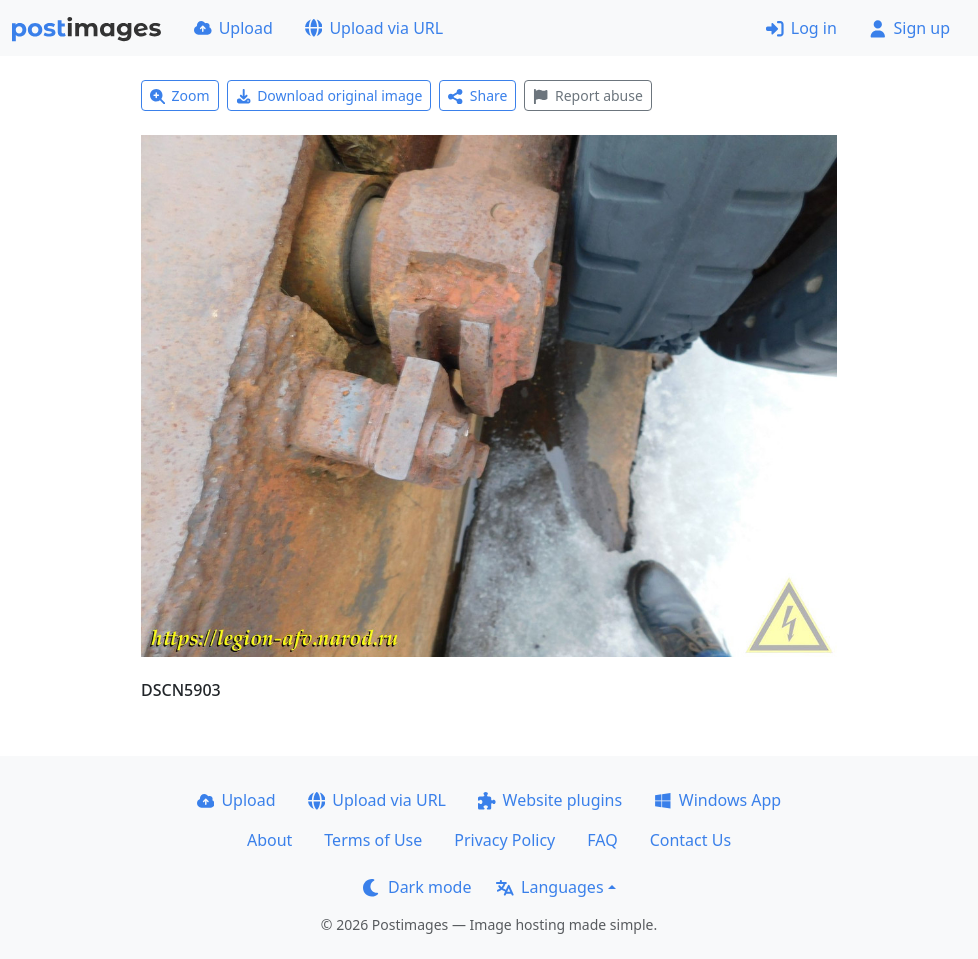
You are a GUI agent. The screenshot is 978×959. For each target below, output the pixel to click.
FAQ (602, 840)
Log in (801, 28)
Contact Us (690, 840)
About (269, 840)
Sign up (909, 28)
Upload (233, 28)
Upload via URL (374, 28)
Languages (549, 887)
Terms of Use (373, 840)
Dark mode (417, 887)
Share (477, 95)
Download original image (329, 95)
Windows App (717, 800)
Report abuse (587, 95)
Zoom (180, 95)
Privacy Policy (504, 840)
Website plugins (550, 800)
